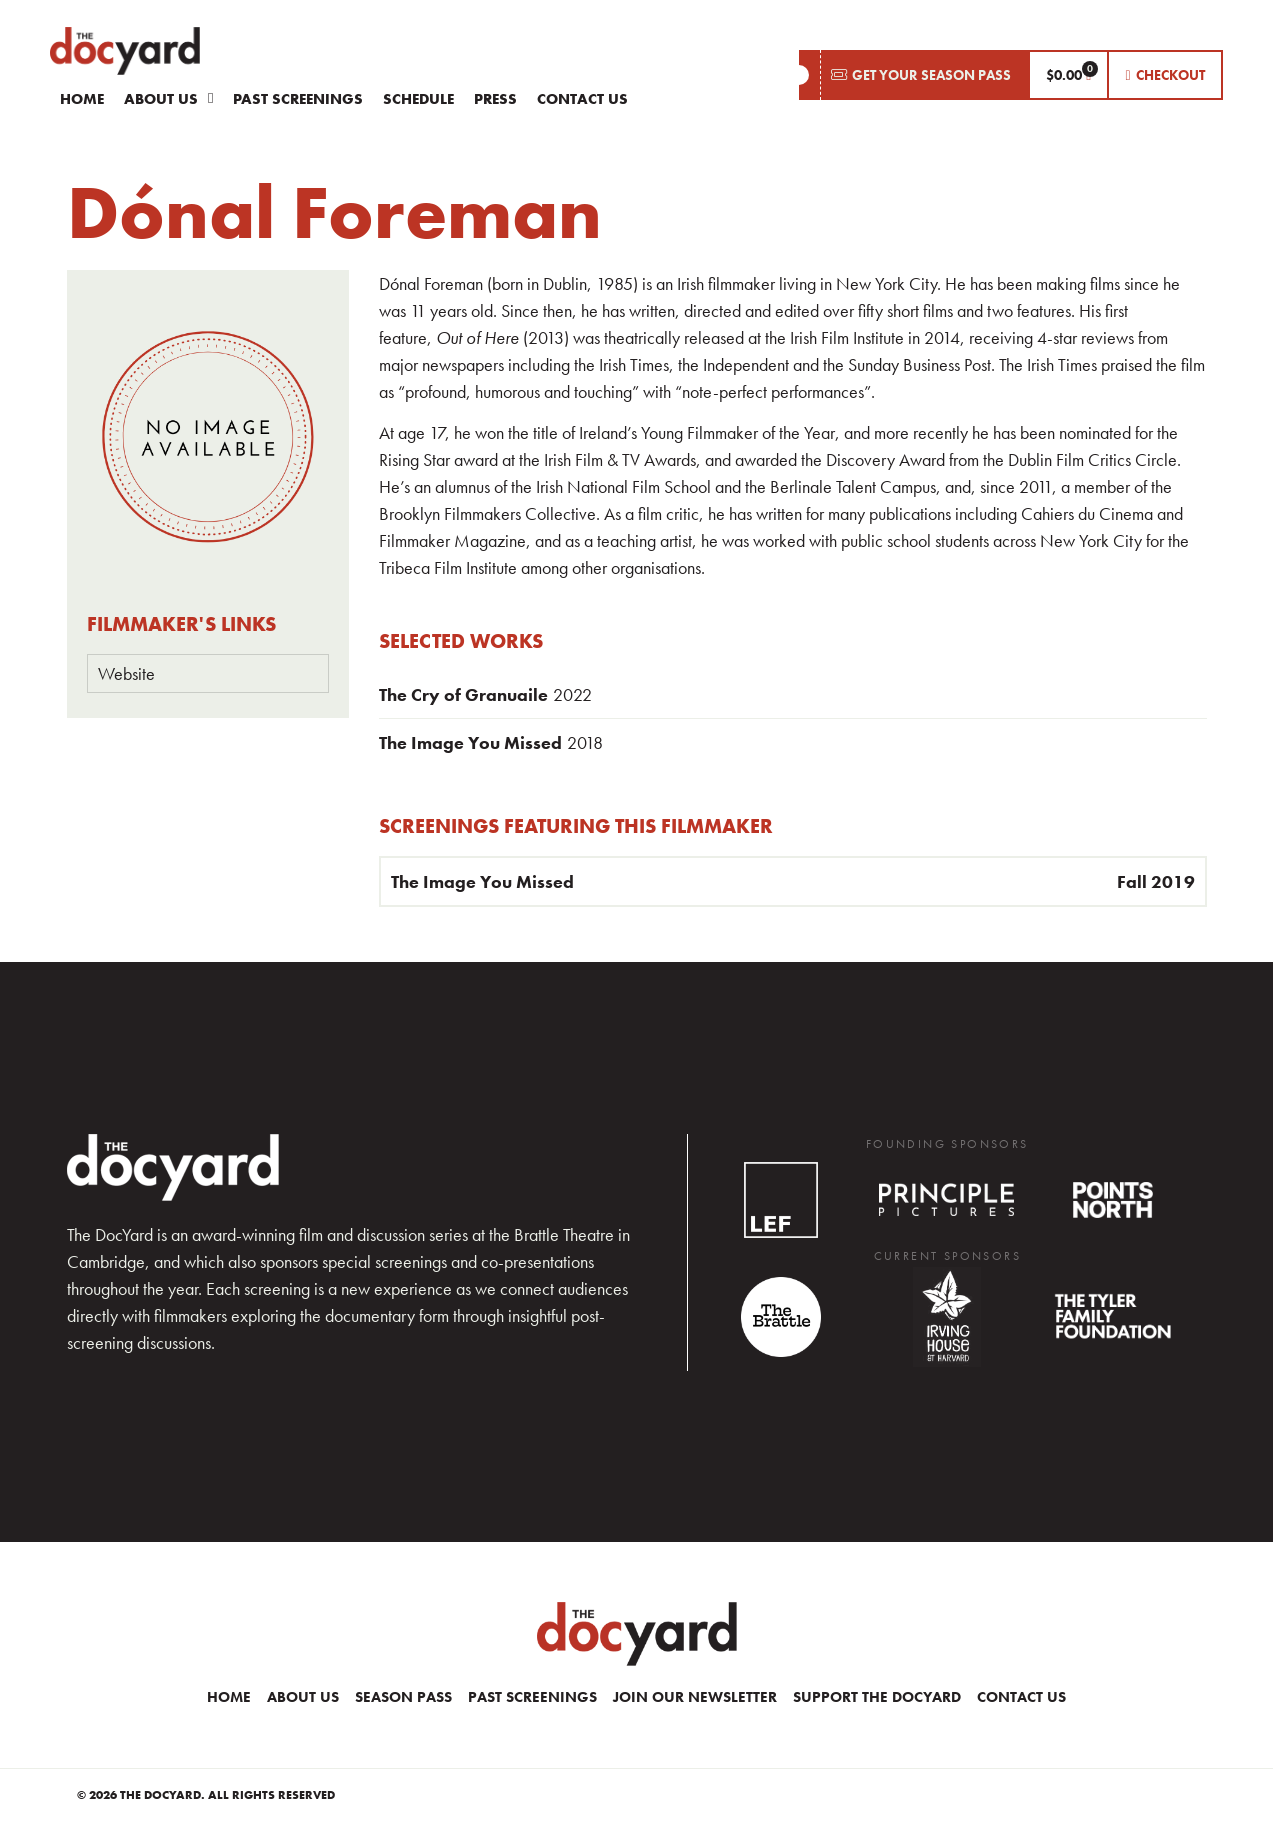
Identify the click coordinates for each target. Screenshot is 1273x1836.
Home (82, 99)
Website (126, 673)
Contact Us (582, 99)
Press (495, 99)
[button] (913, 75)
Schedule (418, 99)
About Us (168, 98)
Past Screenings (298, 99)
